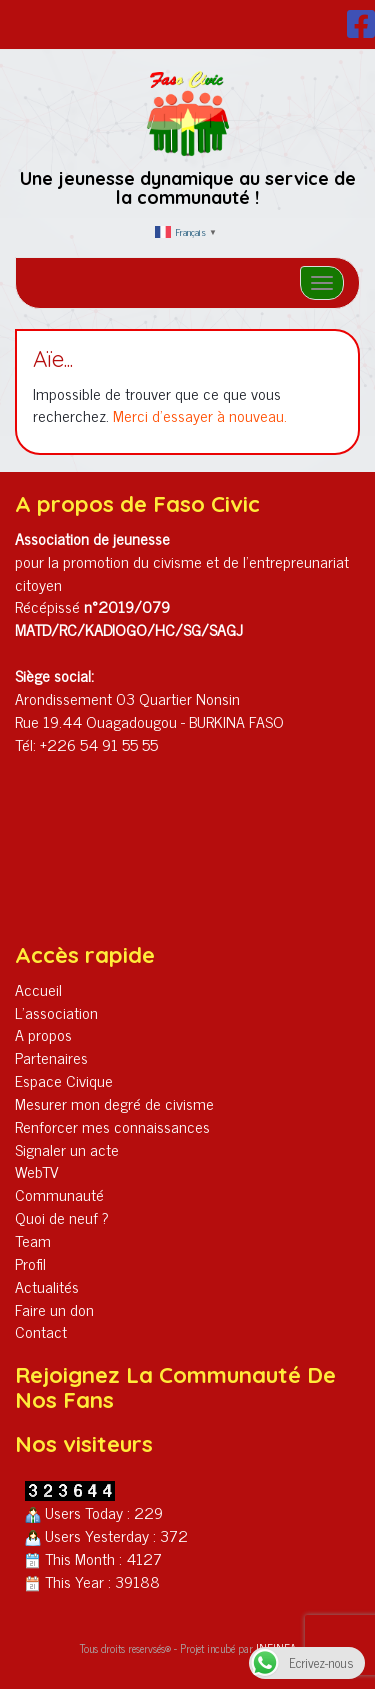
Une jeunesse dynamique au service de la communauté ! (188, 188)
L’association (56, 1012)
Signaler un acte (67, 1149)
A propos (43, 1034)
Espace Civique (64, 1080)
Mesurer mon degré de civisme (114, 1103)
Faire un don (54, 1309)
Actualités (47, 1286)
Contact (41, 1331)
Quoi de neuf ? (62, 1217)
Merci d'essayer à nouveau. (200, 415)
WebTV (37, 1171)
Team (33, 1240)
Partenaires (51, 1057)
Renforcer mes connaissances (112, 1126)
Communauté (59, 1194)
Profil (30, 1263)
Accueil (38, 989)
